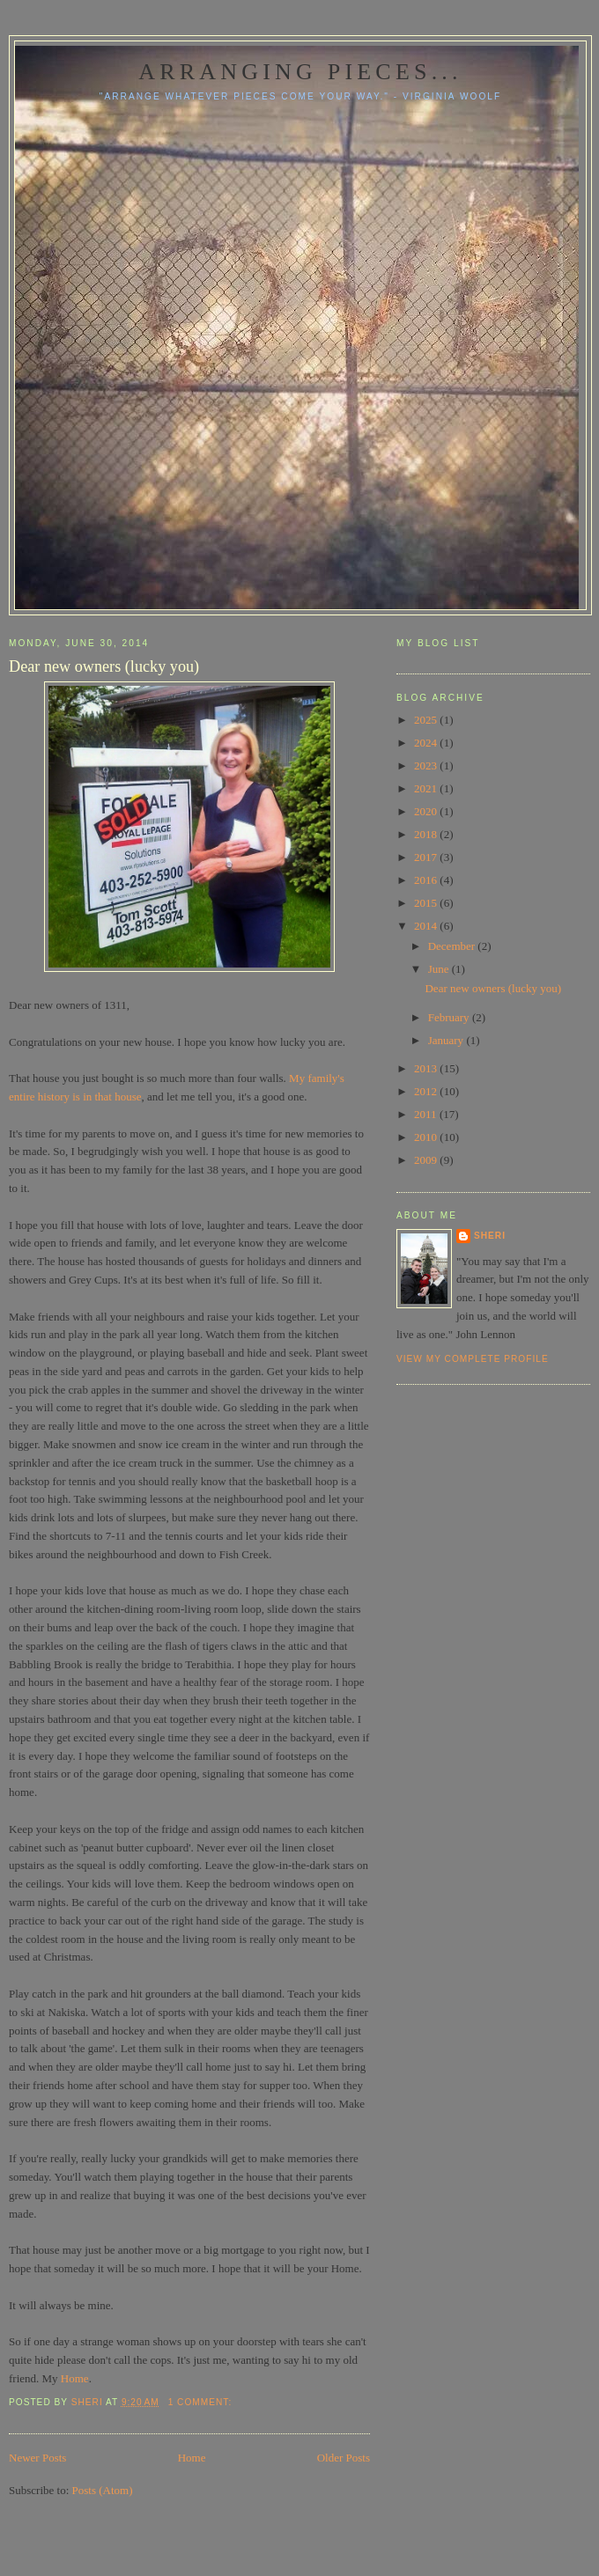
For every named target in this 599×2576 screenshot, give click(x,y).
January (447, 1040)
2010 (427, 1137)
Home (75, 2378)
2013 (427, 1068)
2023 (427, 765)
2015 (427, 902)
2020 (427, 811)
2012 (427, 1091)
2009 (427, 1160)
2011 (427, 1114)
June (440, 968)
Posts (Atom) (102, 2490)
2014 (427, 925)
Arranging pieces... (300, 72)
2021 (427, 788)
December (453, 946)
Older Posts (343, 2457)
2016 (427, 880)
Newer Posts (37, 2457)
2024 (427, 742)
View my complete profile (472, 1359)
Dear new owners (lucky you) (104, 666)
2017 (427, 857)
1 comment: (201, 2402)
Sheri (490, 1235)
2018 (427, 834)
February (450, 1017)
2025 (427, 719)
